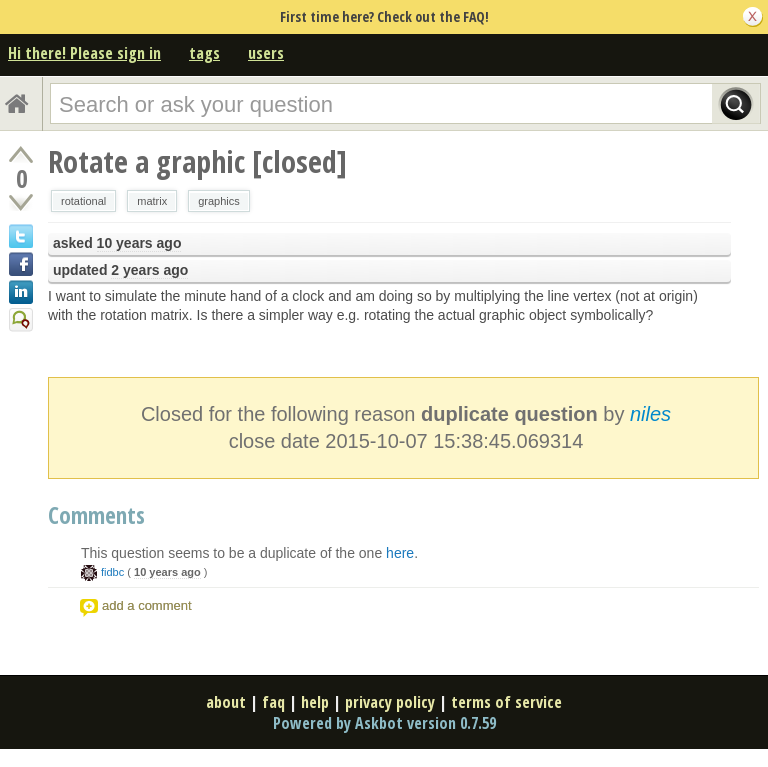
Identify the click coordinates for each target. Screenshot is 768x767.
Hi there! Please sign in (84, 53)
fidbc (112, 572)
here (400, 553)
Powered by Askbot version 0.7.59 (384, 723)
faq (273, 702)
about (226, 702)
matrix (152, 201)
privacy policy (390, 702)
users (266, 53)
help (315, 702)
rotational (83, 201)
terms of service (506, 702)
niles (650, 414)
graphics (219, 201)
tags (204, 53)
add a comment (147, 605)
